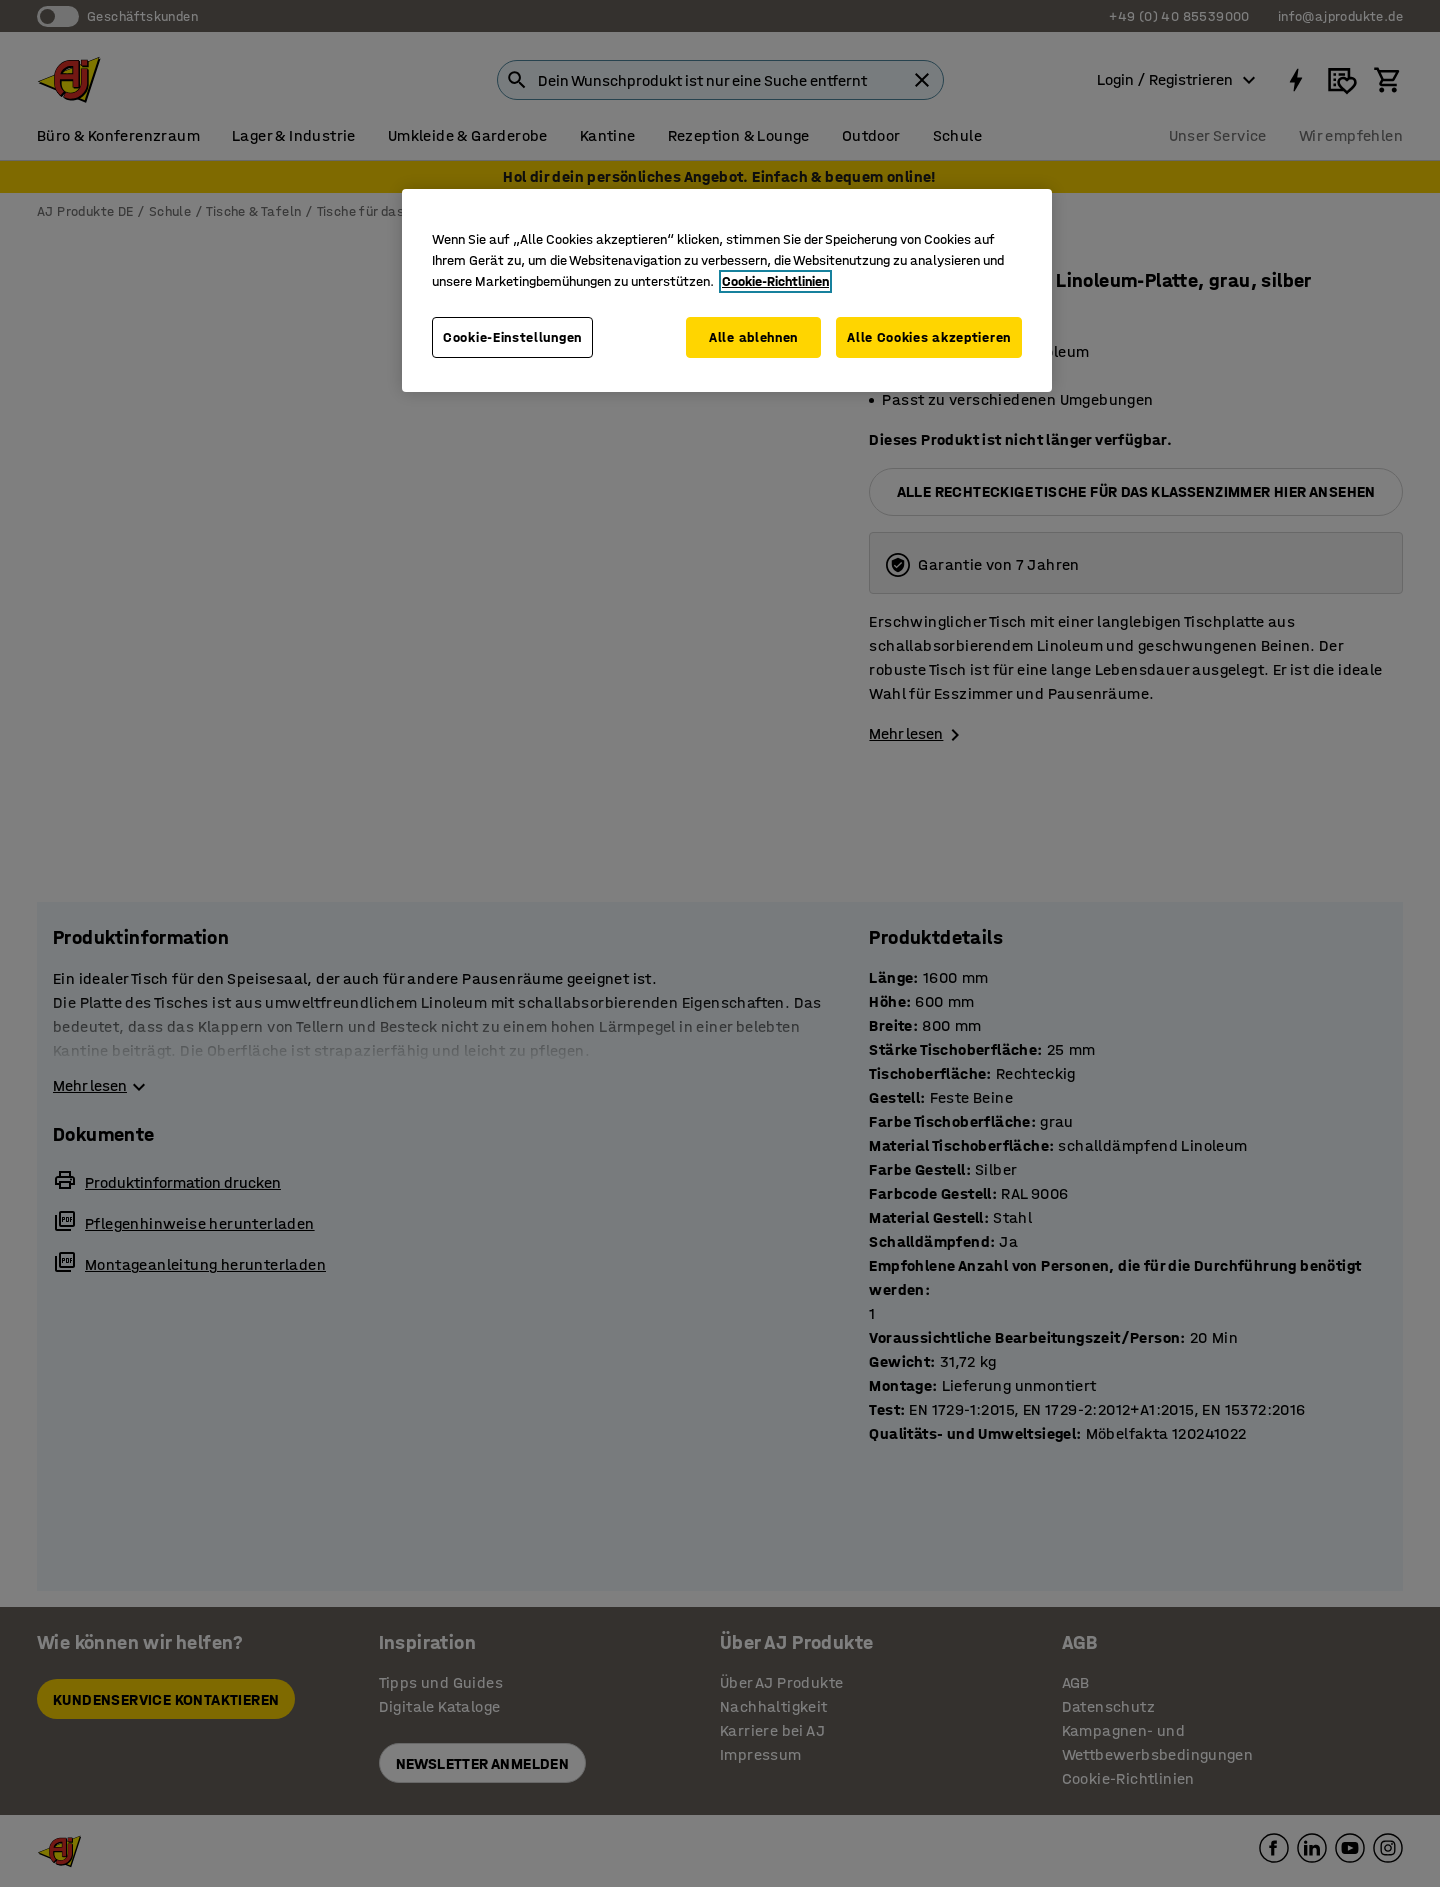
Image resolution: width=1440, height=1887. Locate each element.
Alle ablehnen (751, 337)
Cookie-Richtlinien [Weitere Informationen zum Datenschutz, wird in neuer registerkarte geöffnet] (775, 281)
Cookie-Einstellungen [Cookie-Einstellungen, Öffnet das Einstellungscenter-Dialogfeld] (512, 337)
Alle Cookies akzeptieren (929, 337)
